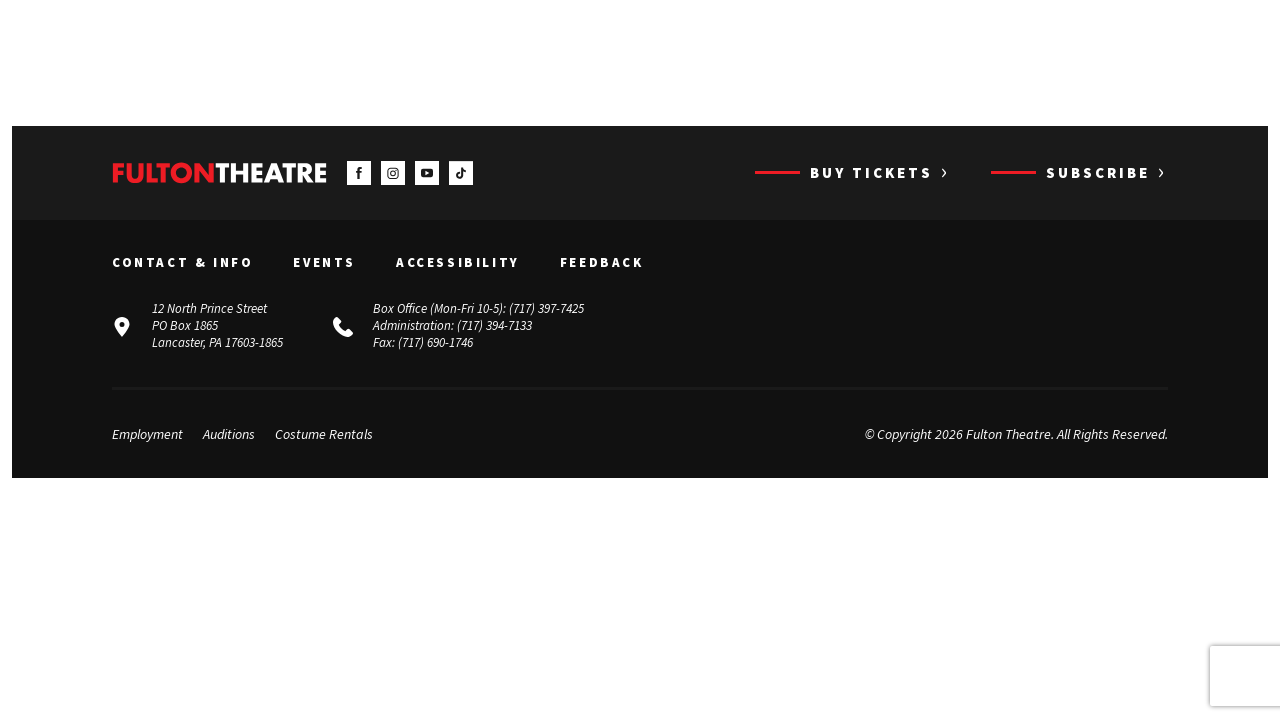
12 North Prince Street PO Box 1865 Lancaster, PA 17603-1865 (217, 325)
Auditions (229, 434)
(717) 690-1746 (435, 342)
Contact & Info (182, 263)
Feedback (602, 263)
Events (324, 263)
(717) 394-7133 (494, 325)
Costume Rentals (324, 434)
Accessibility (458, 263)
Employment (147, 434)
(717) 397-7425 (546, 308)
